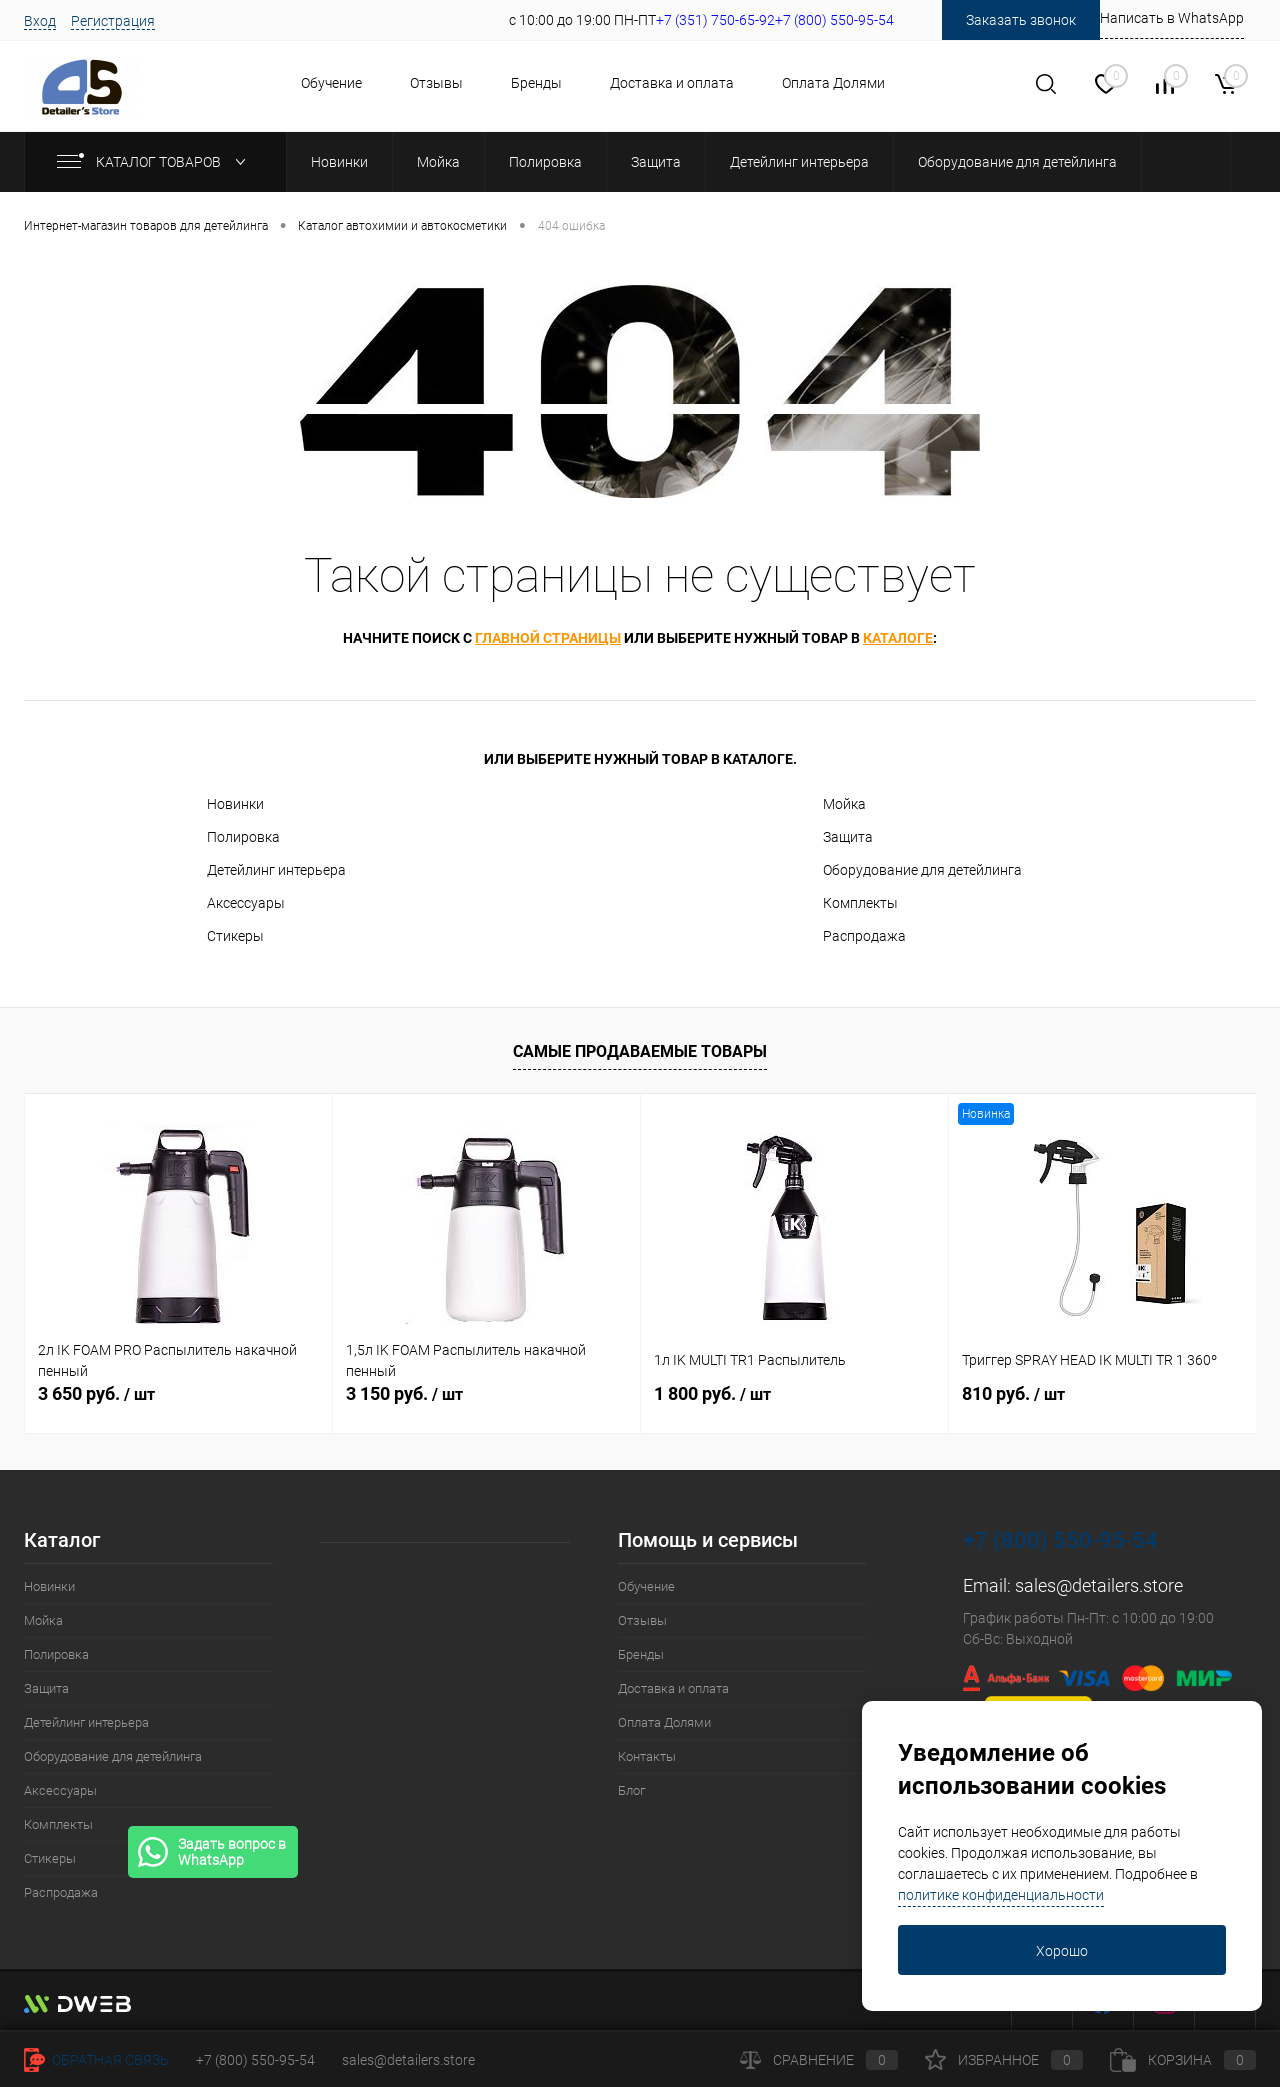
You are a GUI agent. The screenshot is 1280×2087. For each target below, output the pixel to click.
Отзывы (436, 83)
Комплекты (860, 903)
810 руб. (1013, 1393)
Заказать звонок (1021, 20)
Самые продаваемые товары (640, 1051)
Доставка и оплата (672, 83)
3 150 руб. (404, 1393)
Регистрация (113, 21)
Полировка (243, 837)
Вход (40, 21)
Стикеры (235, 936)
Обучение (331, 83)
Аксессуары (246, 903)
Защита (848, 837)
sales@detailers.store (1099, 1585)
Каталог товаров (155, 162)
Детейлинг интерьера (276, 870)
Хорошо (1062, 1951)
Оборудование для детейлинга (922, 870)
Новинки (235, 804)
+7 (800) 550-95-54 (1060, 1540)
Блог (631, 1790)
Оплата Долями (833, 83)
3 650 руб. (96, 1393)
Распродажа (864, 936)
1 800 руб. (712, 1393)
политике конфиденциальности (1001, 1895)
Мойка (844, 804)
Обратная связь (96, 2060)
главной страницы (548, 638)
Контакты (647, 1756)
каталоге (898, 638)
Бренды (536, 83)
